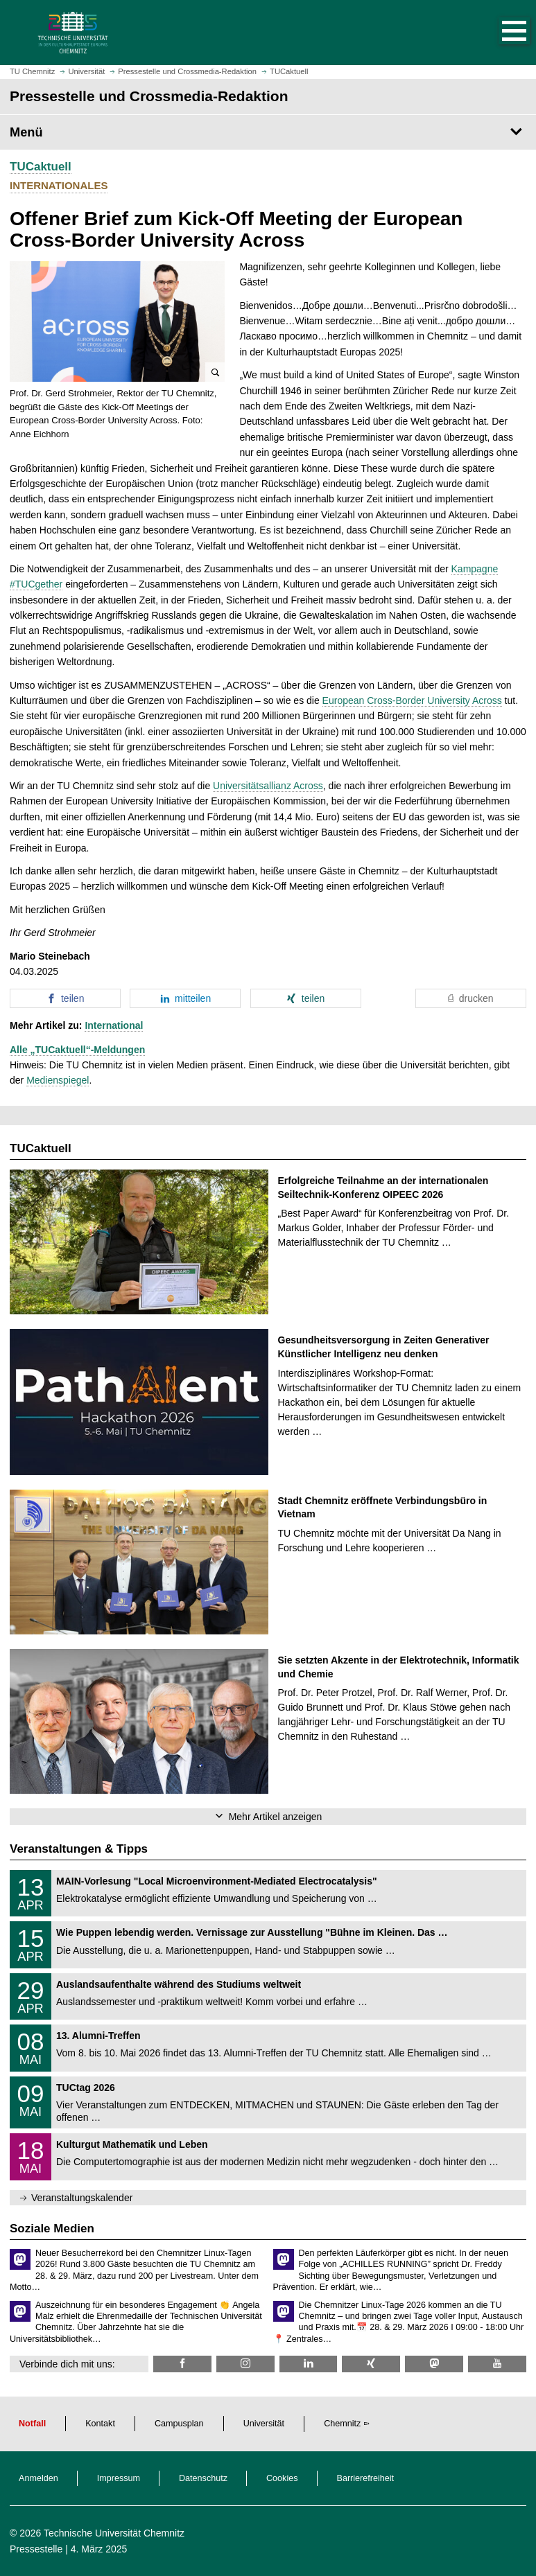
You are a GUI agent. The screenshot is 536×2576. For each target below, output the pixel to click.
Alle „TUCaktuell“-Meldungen (77, 1049)
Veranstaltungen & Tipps (79, 1848)
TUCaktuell (40, 166)
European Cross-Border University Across (412, 700)
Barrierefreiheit (366, 2478)
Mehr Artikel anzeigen (275, 1816)
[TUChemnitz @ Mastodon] (434, 2364)
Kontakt (100, 2423)
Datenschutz (203, 2478)
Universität (264, 2423)
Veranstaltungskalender (81, 2197)
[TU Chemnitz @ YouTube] (497, 2364)
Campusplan (179, 2423)
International (114, 1025)
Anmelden (38, 2478)
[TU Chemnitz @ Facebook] (182, 2364)
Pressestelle (36, 2549)
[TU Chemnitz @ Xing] (371, 2364)
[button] (500, 32)
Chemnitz (342, 2423)
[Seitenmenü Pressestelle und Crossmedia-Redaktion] (268, 132)
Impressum (118, 2478)
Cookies (282, 2478)
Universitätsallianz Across (268, 785)
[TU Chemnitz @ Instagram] (245, 2364)
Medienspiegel (57, 1080)
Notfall (32, 2423)
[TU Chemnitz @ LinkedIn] (308, 2364)
